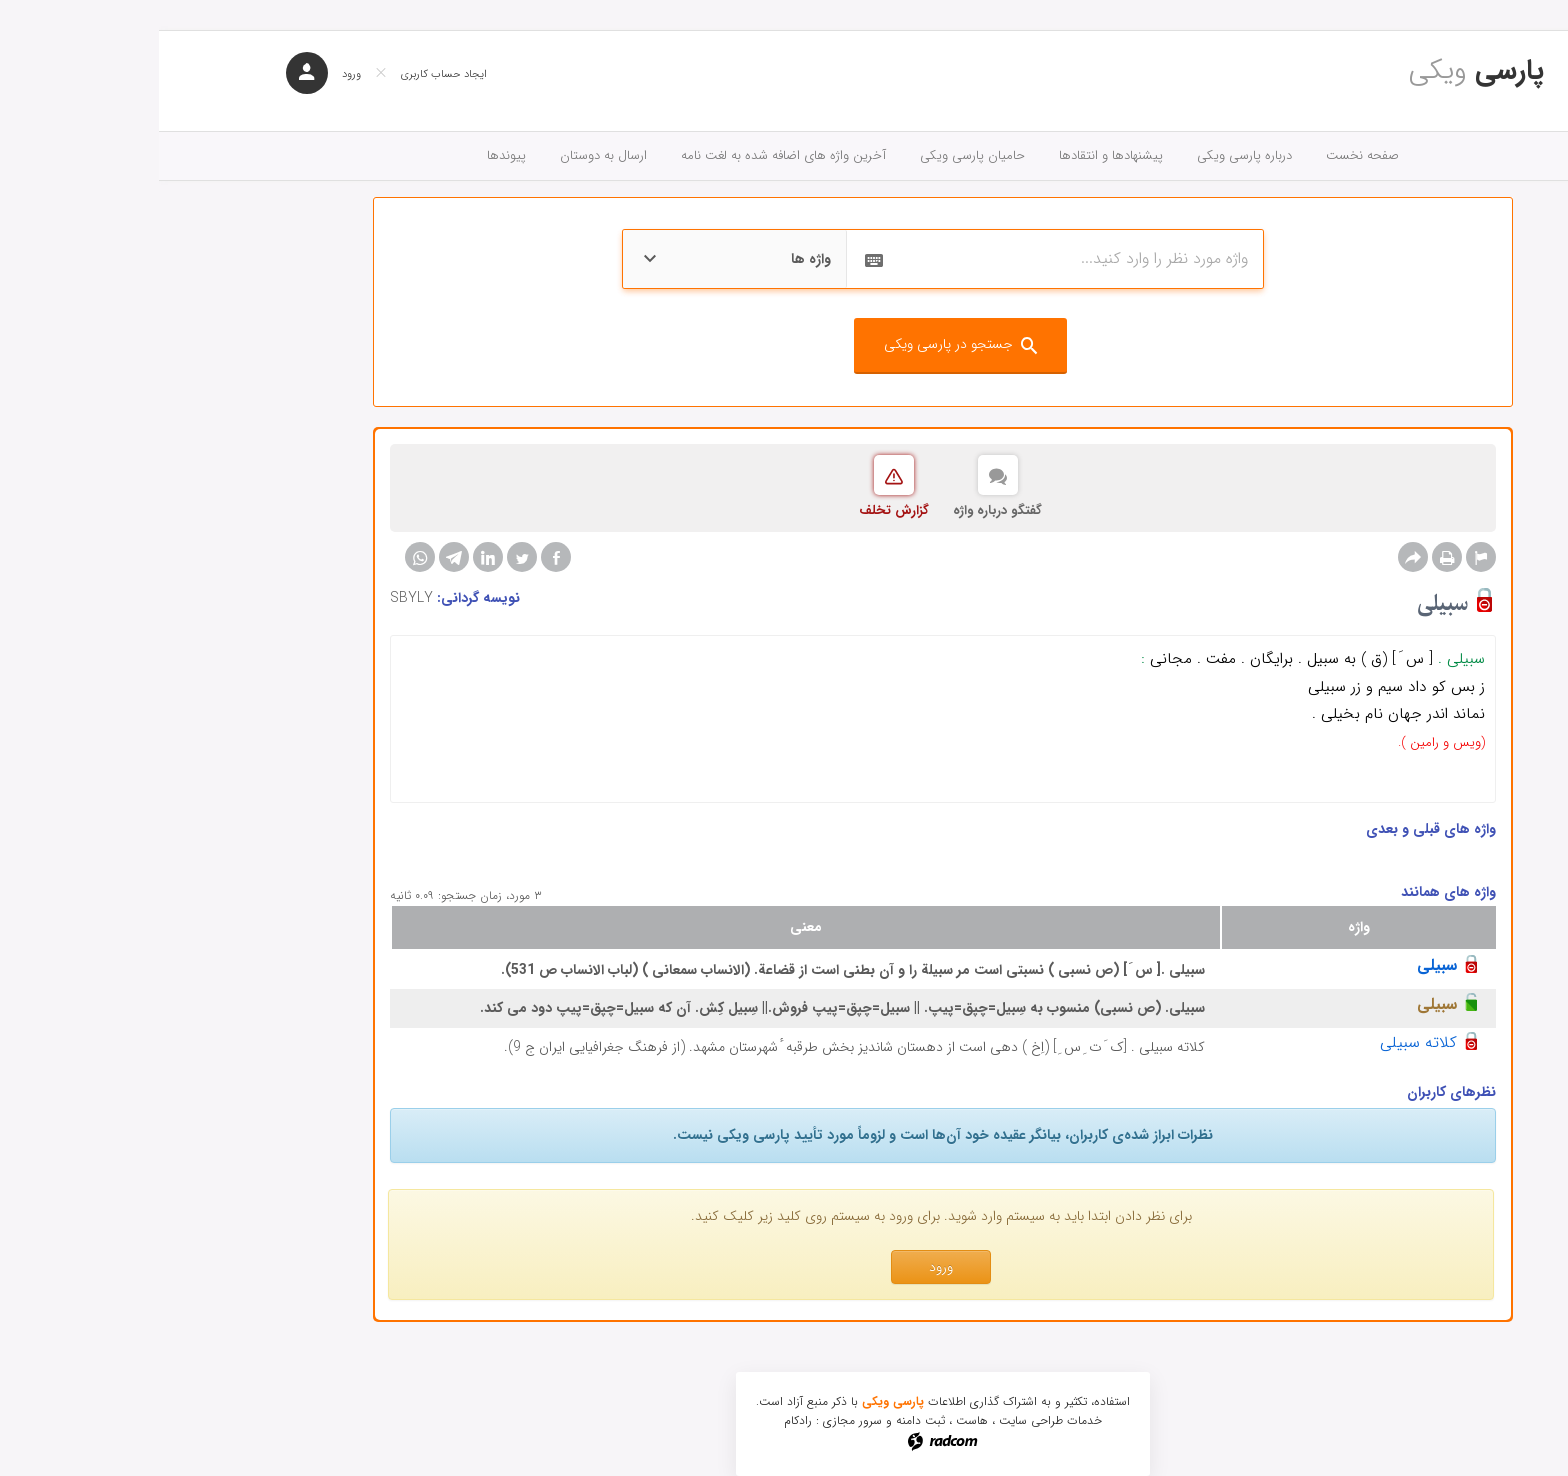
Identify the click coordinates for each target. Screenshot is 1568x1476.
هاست (813, 1420)
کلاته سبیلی (1259, 1042)
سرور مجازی (693, 1420)
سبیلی (1278, 965)
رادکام (639, 1420)
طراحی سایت (872, 1420)
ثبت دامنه (761, 1420)
